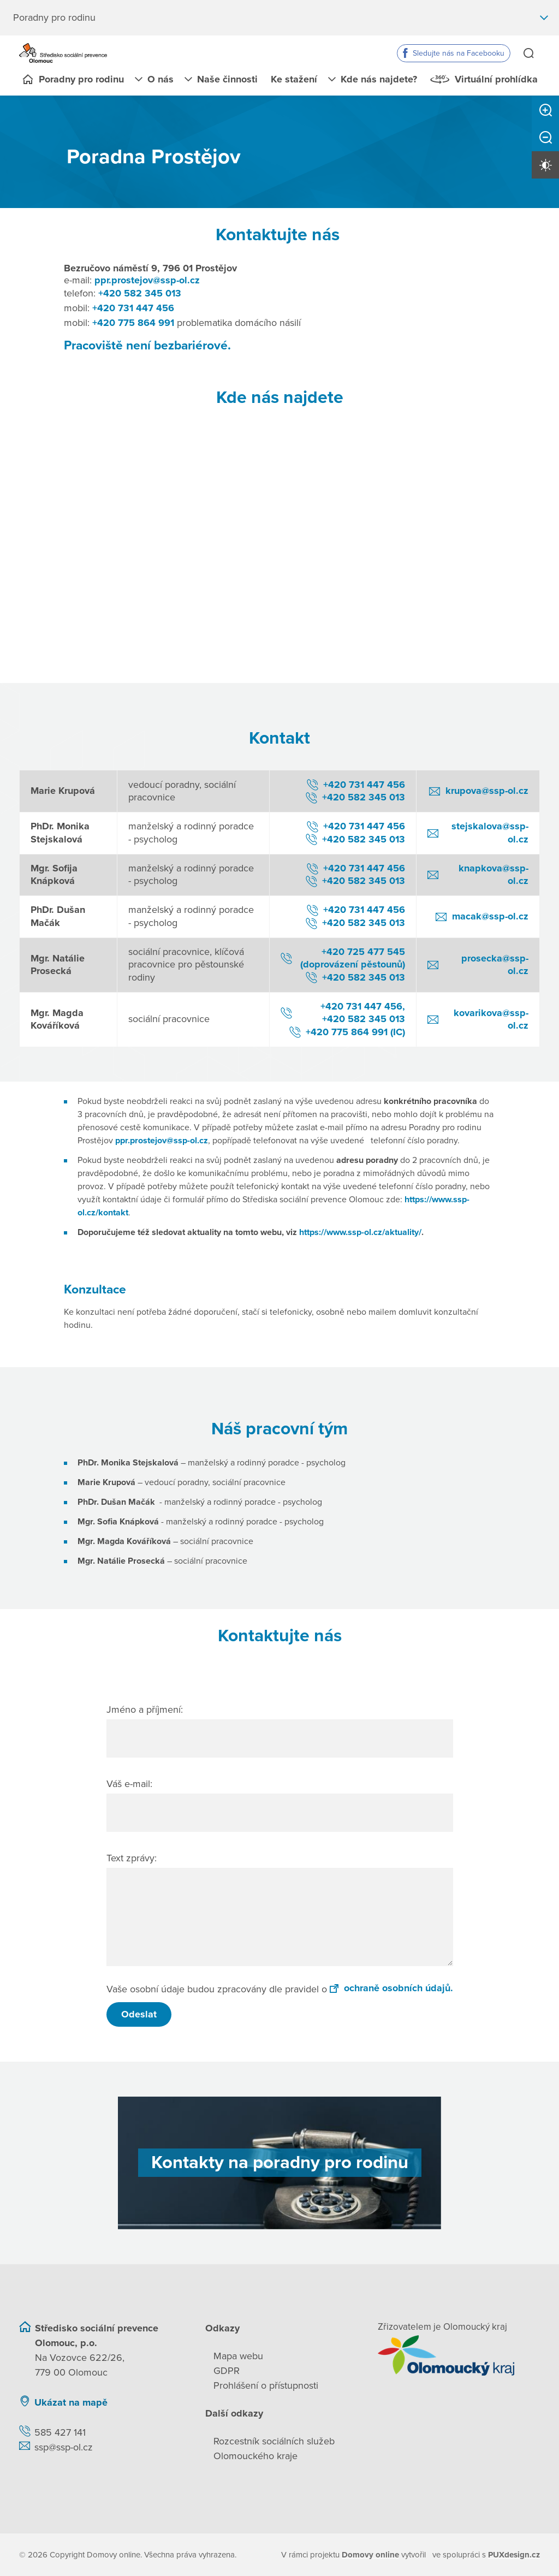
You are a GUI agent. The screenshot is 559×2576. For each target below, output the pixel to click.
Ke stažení (294, 79)
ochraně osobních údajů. (391, 1987)
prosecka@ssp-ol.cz (494, 964)
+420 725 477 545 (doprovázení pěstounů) (352, 957)
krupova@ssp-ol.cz (486, 791)
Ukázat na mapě (71, 2402)
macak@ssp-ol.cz (490, 916)
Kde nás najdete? (379, 79)
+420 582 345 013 (139, 293)
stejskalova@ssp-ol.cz (489, 832)
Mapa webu (238, 2355)
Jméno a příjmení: (144, 1709)
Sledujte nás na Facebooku (458, 53)
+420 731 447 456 (133, 307)
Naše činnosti (227, 79)
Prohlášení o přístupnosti (265, 2385)
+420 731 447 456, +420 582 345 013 (362, 1012)
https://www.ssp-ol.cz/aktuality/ (360, 1231)
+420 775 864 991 (133, 322)
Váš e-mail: (129, 1783)
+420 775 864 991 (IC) (355, 1031)
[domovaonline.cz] (371, 2554)
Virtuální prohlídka (496, 79)
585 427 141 (60, 2432)
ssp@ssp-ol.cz (63, 2447)
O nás (160, 79)
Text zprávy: (131, 1857)
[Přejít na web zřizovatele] (459, 2355)
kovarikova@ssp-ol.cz (491, 1018)
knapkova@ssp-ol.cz (493, 874)
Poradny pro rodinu (81, 79)
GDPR (226, 2370)
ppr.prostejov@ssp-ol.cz (147, 280)
